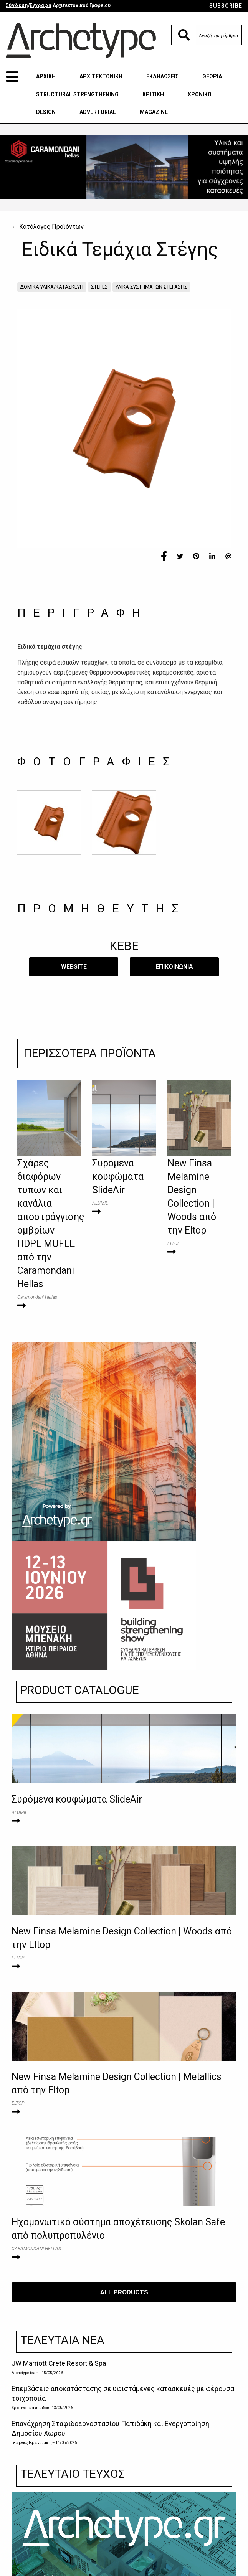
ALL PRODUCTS (124, 2292)
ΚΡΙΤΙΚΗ (153, 94)
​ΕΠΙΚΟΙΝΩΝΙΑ (174, 966)
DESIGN (46, 112)
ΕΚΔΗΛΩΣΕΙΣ (162, 76)
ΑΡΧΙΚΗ (46, 76)
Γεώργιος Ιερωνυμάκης (32, 2443)
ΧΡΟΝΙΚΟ (200, 94)
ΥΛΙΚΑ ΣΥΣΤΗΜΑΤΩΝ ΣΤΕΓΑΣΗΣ (151, 287)
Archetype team (25, 2373)
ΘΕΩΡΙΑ (212, 76)
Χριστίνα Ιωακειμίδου (30, 2408)
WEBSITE (74, 966)
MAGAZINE (154, 112)
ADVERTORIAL (97, 112)
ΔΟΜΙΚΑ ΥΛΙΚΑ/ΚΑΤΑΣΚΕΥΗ (51, 287)
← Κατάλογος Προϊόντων (48, 226)
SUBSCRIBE (225, 6)
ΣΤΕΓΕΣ (99, 287)
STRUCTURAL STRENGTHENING (77, 94)
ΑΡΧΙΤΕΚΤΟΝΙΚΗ (100, 76)
